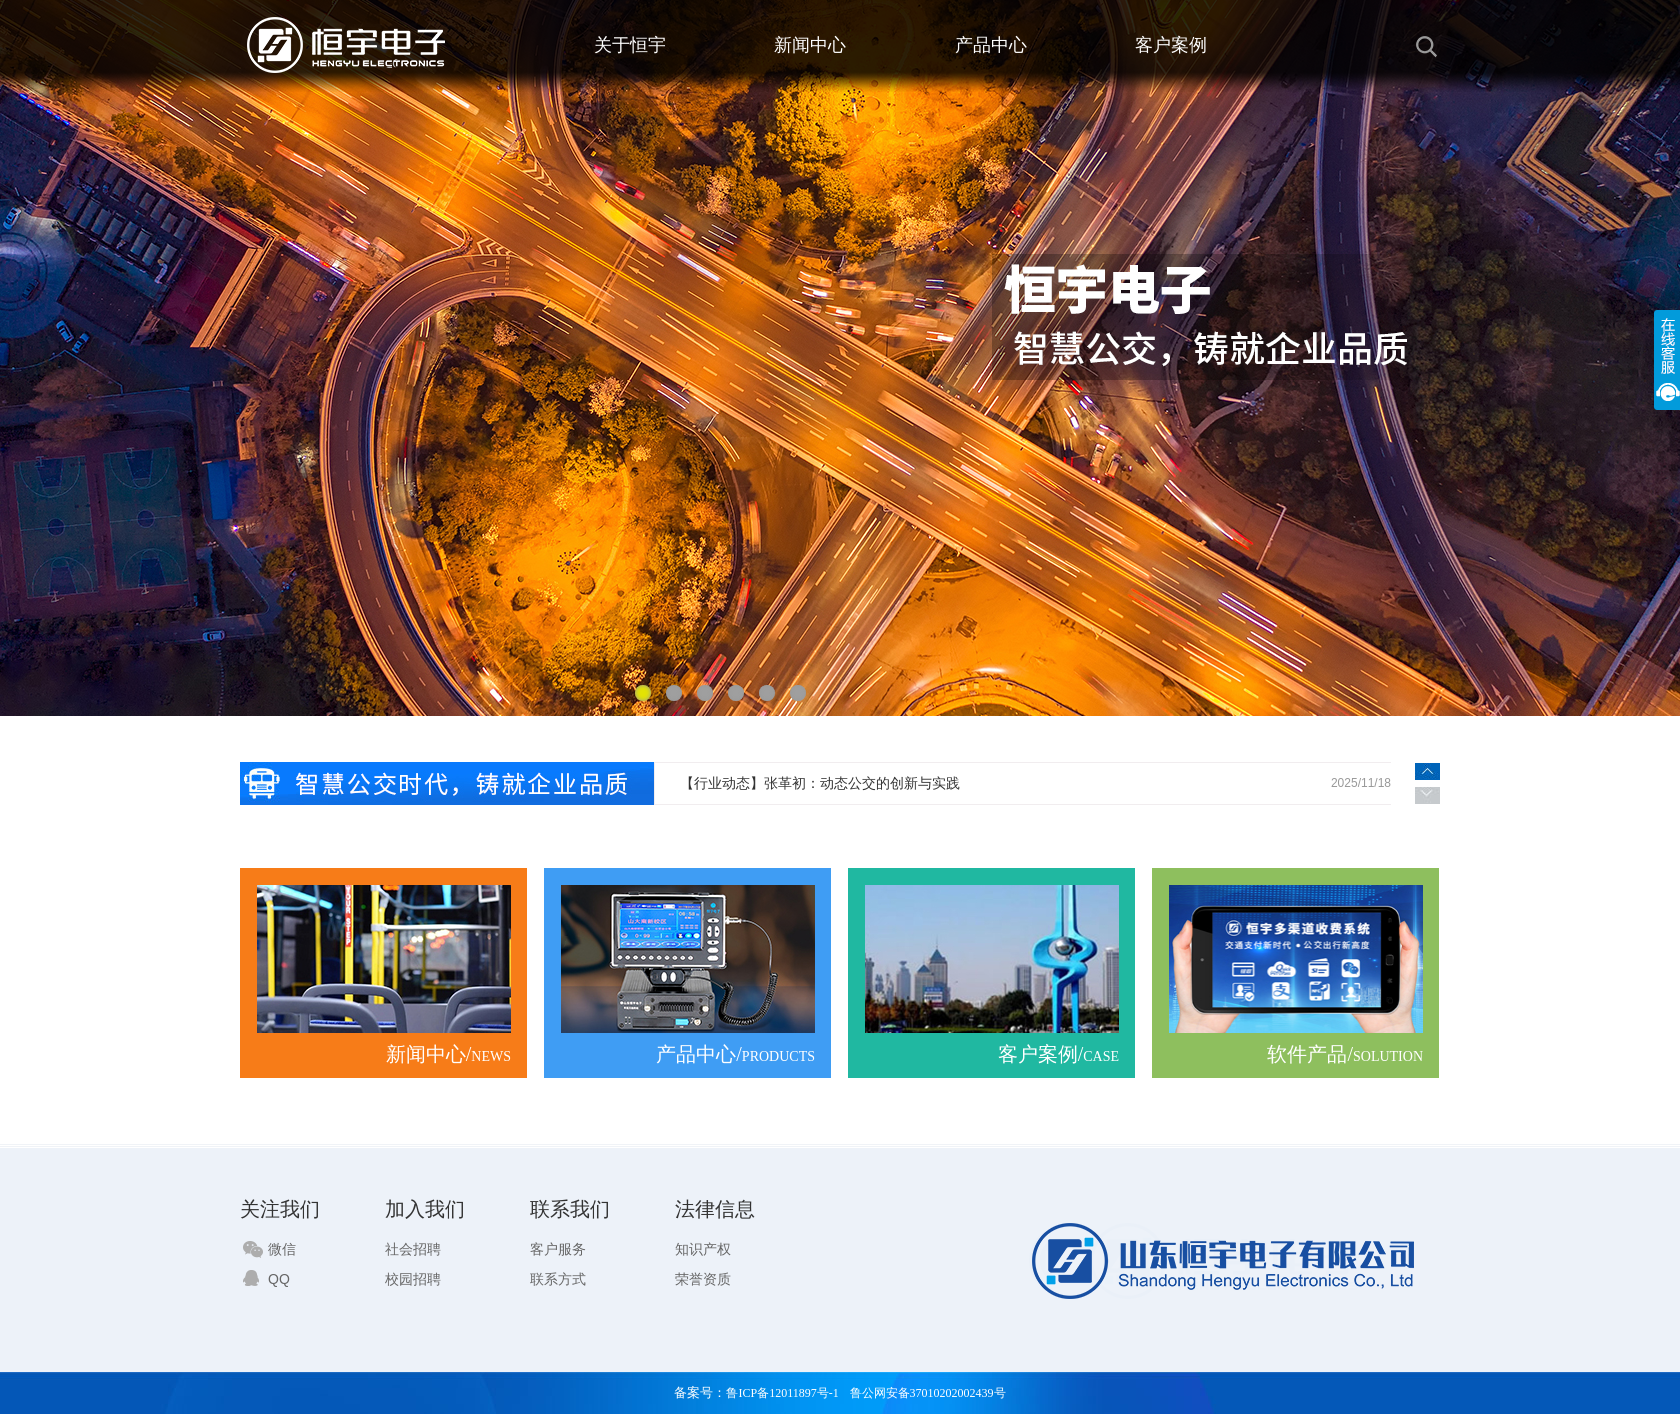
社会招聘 (413, 1249)
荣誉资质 (703, 1279)
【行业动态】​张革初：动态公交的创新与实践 (820, 783)
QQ (266, 1279)
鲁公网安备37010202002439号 (928, 1393)
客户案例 (1171, 45)
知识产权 (703, 1249)
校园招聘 (413, 1279)
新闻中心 (810, 45)
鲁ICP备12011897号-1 (782, 1393)
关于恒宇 (630, 45)
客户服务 (558, 1249)
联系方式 (558, 1279)
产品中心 (991, 45)
